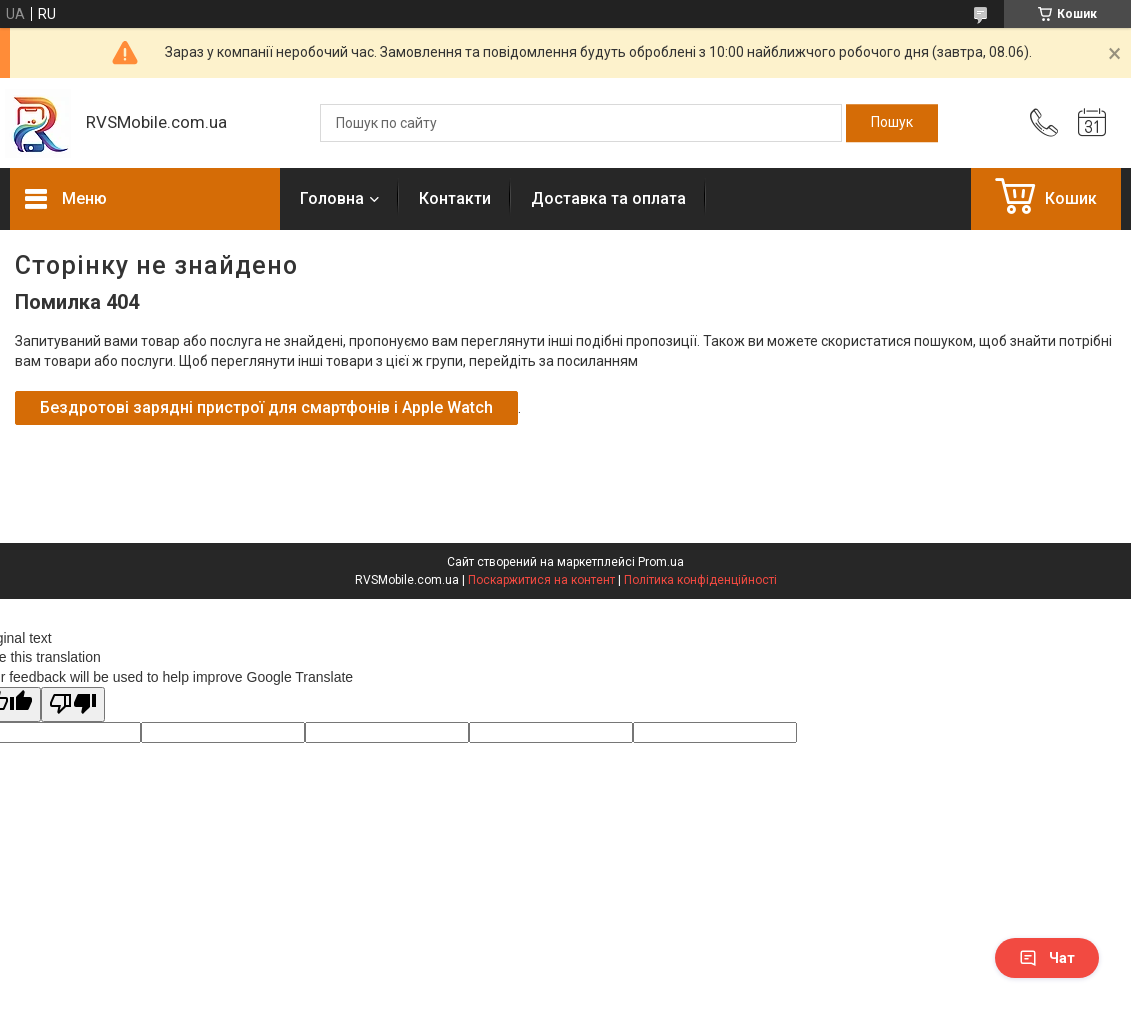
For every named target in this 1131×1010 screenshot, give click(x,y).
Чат (1047, 958)
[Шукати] (892, 123)
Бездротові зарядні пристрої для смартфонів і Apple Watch (266, 407)
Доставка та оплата (608, 198)
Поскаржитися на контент (541, 580)
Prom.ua (661, 562)
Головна (332, 198)
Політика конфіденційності (700, 580)
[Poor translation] (73, 704)
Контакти (455, 198)
